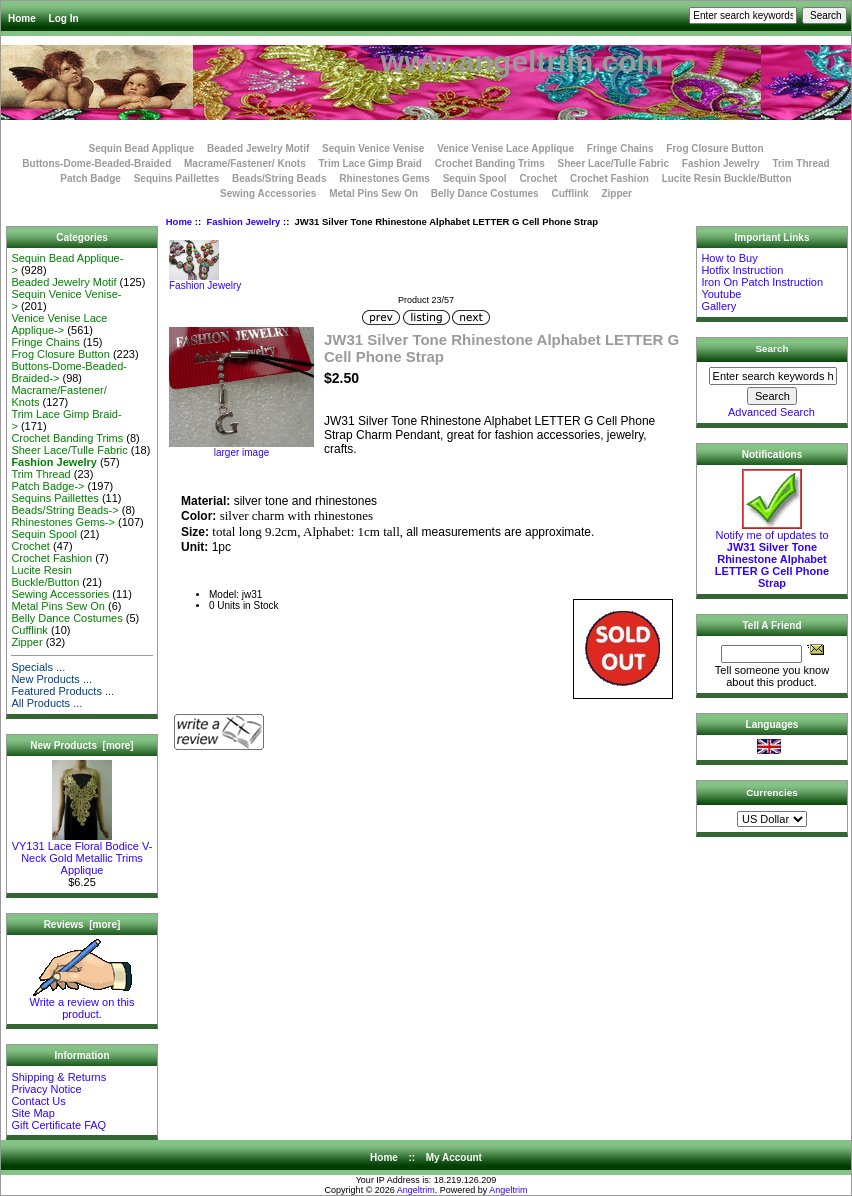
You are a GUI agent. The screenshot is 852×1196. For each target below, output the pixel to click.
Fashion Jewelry (243, 221)
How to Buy (729, 258)
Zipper (616, 193)
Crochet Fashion (609, 178)
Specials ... (38, 667)
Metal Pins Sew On (373, 193)
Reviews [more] (82, 924)
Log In (64, 18)
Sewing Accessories (268, 193)
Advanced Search (771, 412)
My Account (454, 1157)
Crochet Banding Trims (490, 163)
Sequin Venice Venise (373, 148)
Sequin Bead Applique (141, 148)
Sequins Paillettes (177, 178)
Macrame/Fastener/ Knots (245, 163)
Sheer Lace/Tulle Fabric (613, 163)
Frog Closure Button (714, 148)
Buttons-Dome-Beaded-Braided (96, 163)
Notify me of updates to (772, 554)
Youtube (721, 294)
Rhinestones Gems (384, 178)
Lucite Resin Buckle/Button (727, 178)
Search (772, 348)
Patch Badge (90, 178)
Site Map (32, 1113)
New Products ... (51, 679)
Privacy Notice (46, 1089)
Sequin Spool (475, 178)
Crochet (538, 178)
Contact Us (38, 1101)
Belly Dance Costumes (485, 193)
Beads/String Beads (279, 178)
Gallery (718, 306)
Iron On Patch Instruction (762, 282)
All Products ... (46, 703)
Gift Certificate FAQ (58, 1125)
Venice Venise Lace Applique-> (59, 324)
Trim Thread (800, 163)
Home (22, 18)
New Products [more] (81, 745)
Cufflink (569, 193)
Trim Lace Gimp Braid (370, 163)
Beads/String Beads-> (64, 510)
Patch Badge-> (47, 486)
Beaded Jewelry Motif (258, 148)
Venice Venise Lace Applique (505, 148)
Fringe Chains (620, 148)
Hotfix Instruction (742, 270)
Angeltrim (416, 1190)
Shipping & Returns (58, 1077)
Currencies (772, 792)
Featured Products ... (62, 691)
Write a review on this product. (82, 1003)
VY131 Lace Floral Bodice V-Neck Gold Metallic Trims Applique (82, 853)
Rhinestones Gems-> (63, 522)
